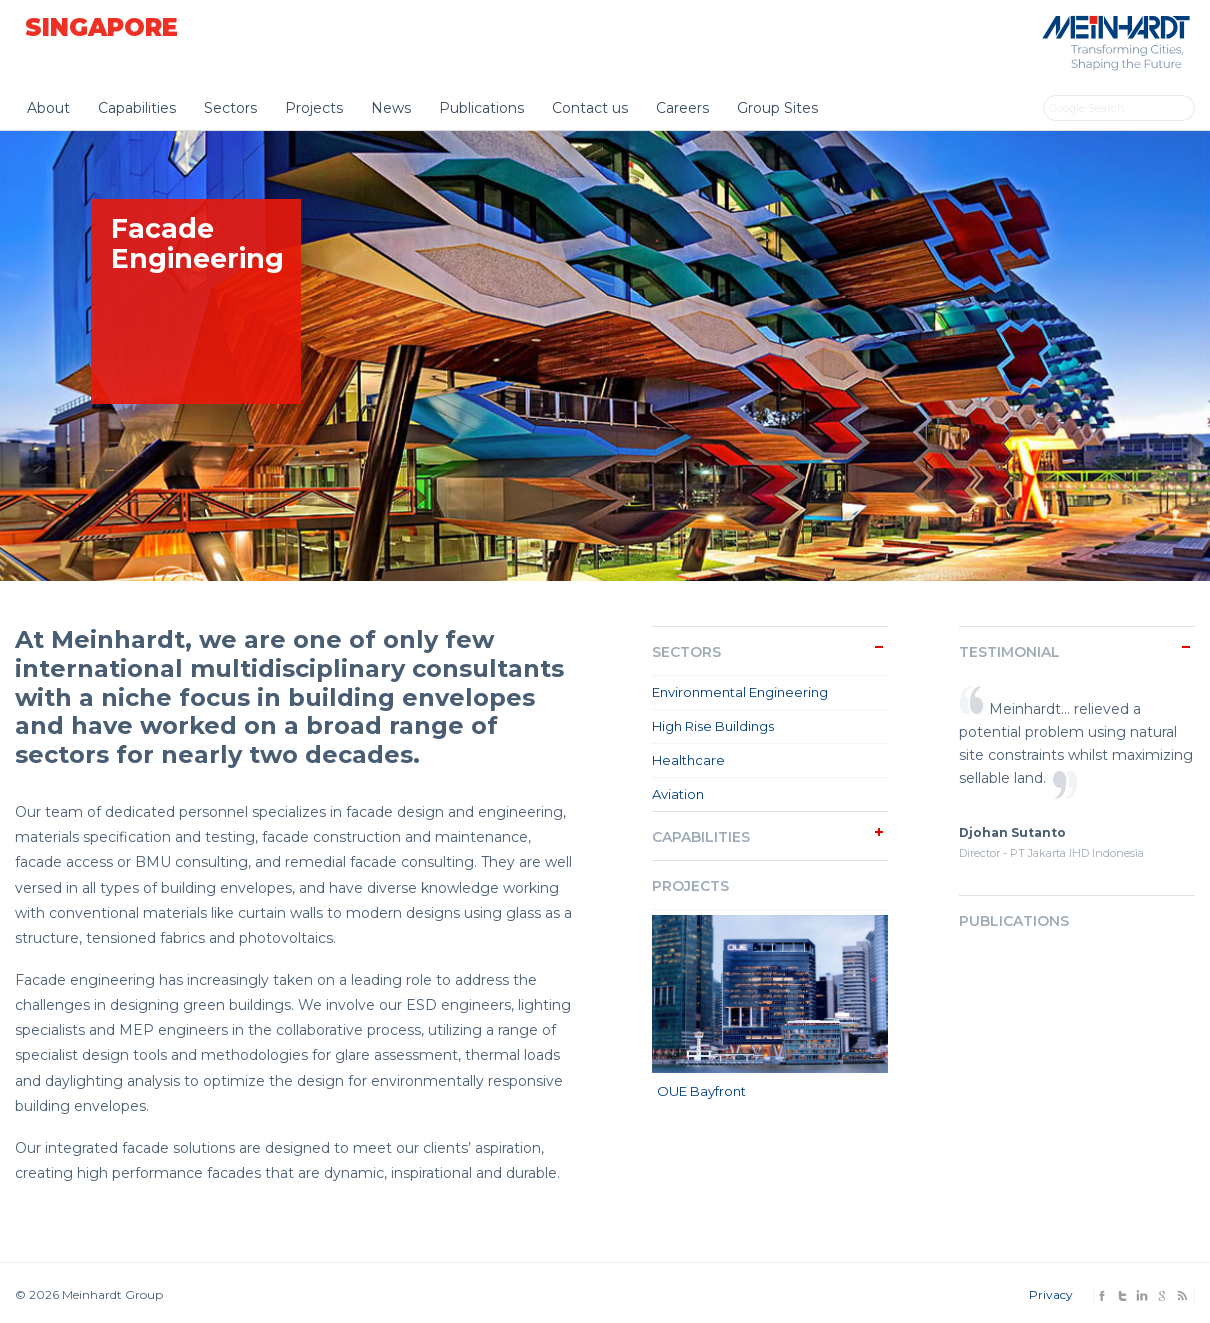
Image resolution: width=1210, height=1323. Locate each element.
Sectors (230, 108)
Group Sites (777, 108)
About (48, 108)
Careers (682, 108)
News (391, 108)
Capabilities (137, 108)
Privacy (1051, 1294)
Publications (481, 108)
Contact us (590, 108)
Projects (314, 108)
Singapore (101, 27)
